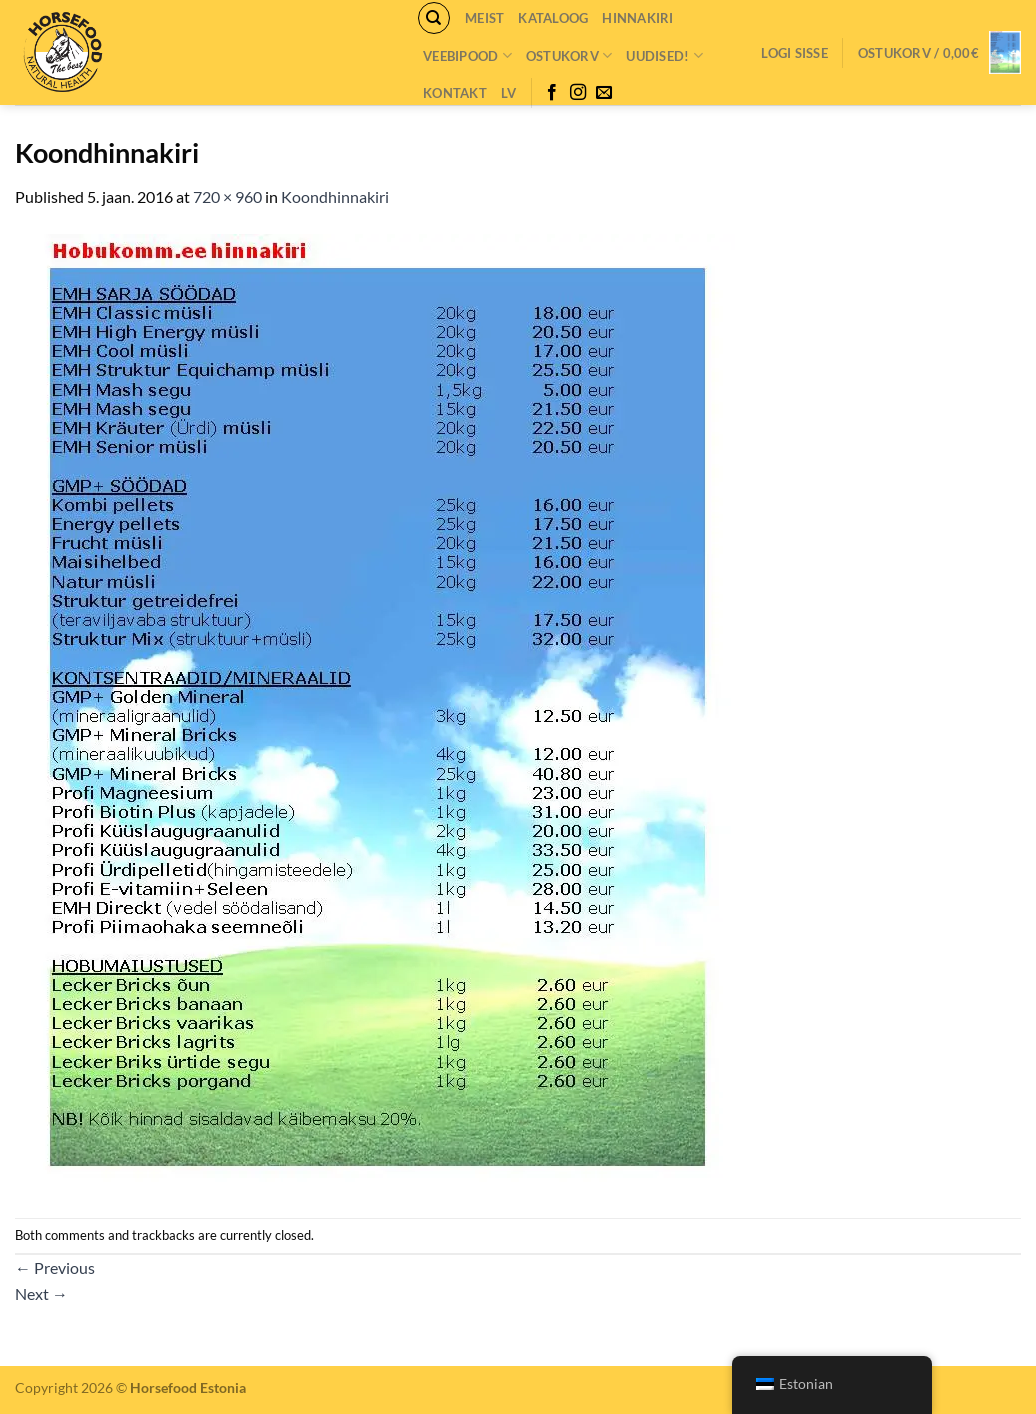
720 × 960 (227, 196)
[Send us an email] (604, 93)
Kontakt (455, 93)
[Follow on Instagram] (578, 93)
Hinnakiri (637, 18)
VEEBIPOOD (467, 55)
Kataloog (553, 18)
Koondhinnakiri (335, 196)
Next (41, 1293)
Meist (484, 18)
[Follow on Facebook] (552, 93)
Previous (55, 1267)
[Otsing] (434, 18)
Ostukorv (569, 55)
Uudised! (664, 55)
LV (509, 93)
